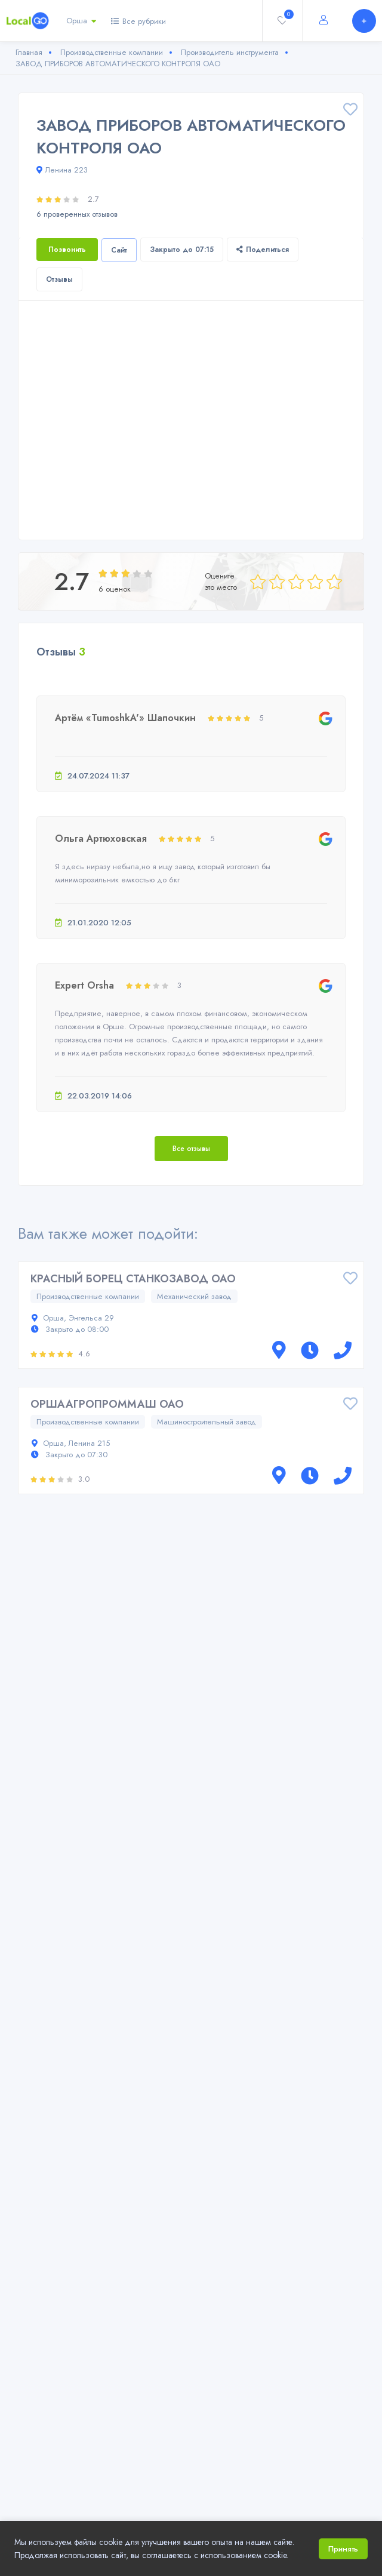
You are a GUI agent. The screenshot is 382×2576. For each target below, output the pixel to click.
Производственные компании (87, 1296)
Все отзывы (191, 1148)
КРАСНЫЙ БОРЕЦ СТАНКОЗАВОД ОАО (133, 1279)
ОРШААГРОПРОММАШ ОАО (107, 1404)
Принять (343, 2549)
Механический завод (194, 1296)
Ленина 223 (62, 170)
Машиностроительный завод (206, 1421)
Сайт (119, 250)
